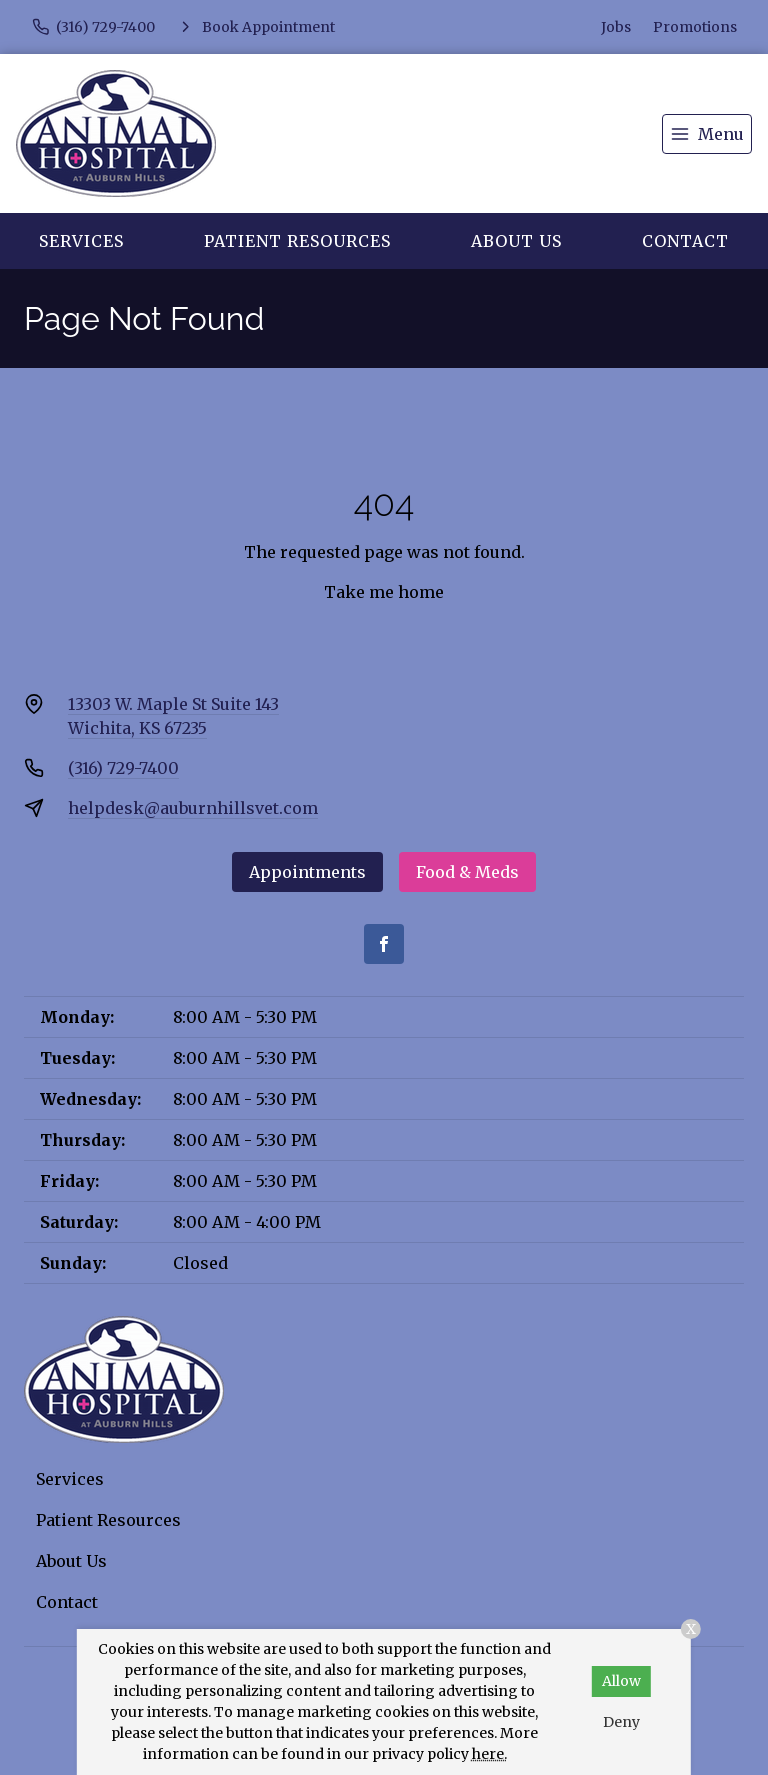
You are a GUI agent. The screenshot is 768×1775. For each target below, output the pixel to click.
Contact (685, 241)
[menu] (707, 134)
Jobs (616, 27)
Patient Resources (297, 241)
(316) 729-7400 (123, 768)
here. (489, 1754)
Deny (621, 1722)
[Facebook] (384, 944)
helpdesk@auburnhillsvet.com (193, 808)
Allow (621, 1681)
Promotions (695, 27)
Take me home (384, 592)
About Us (516, 241)
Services (81, 241)
